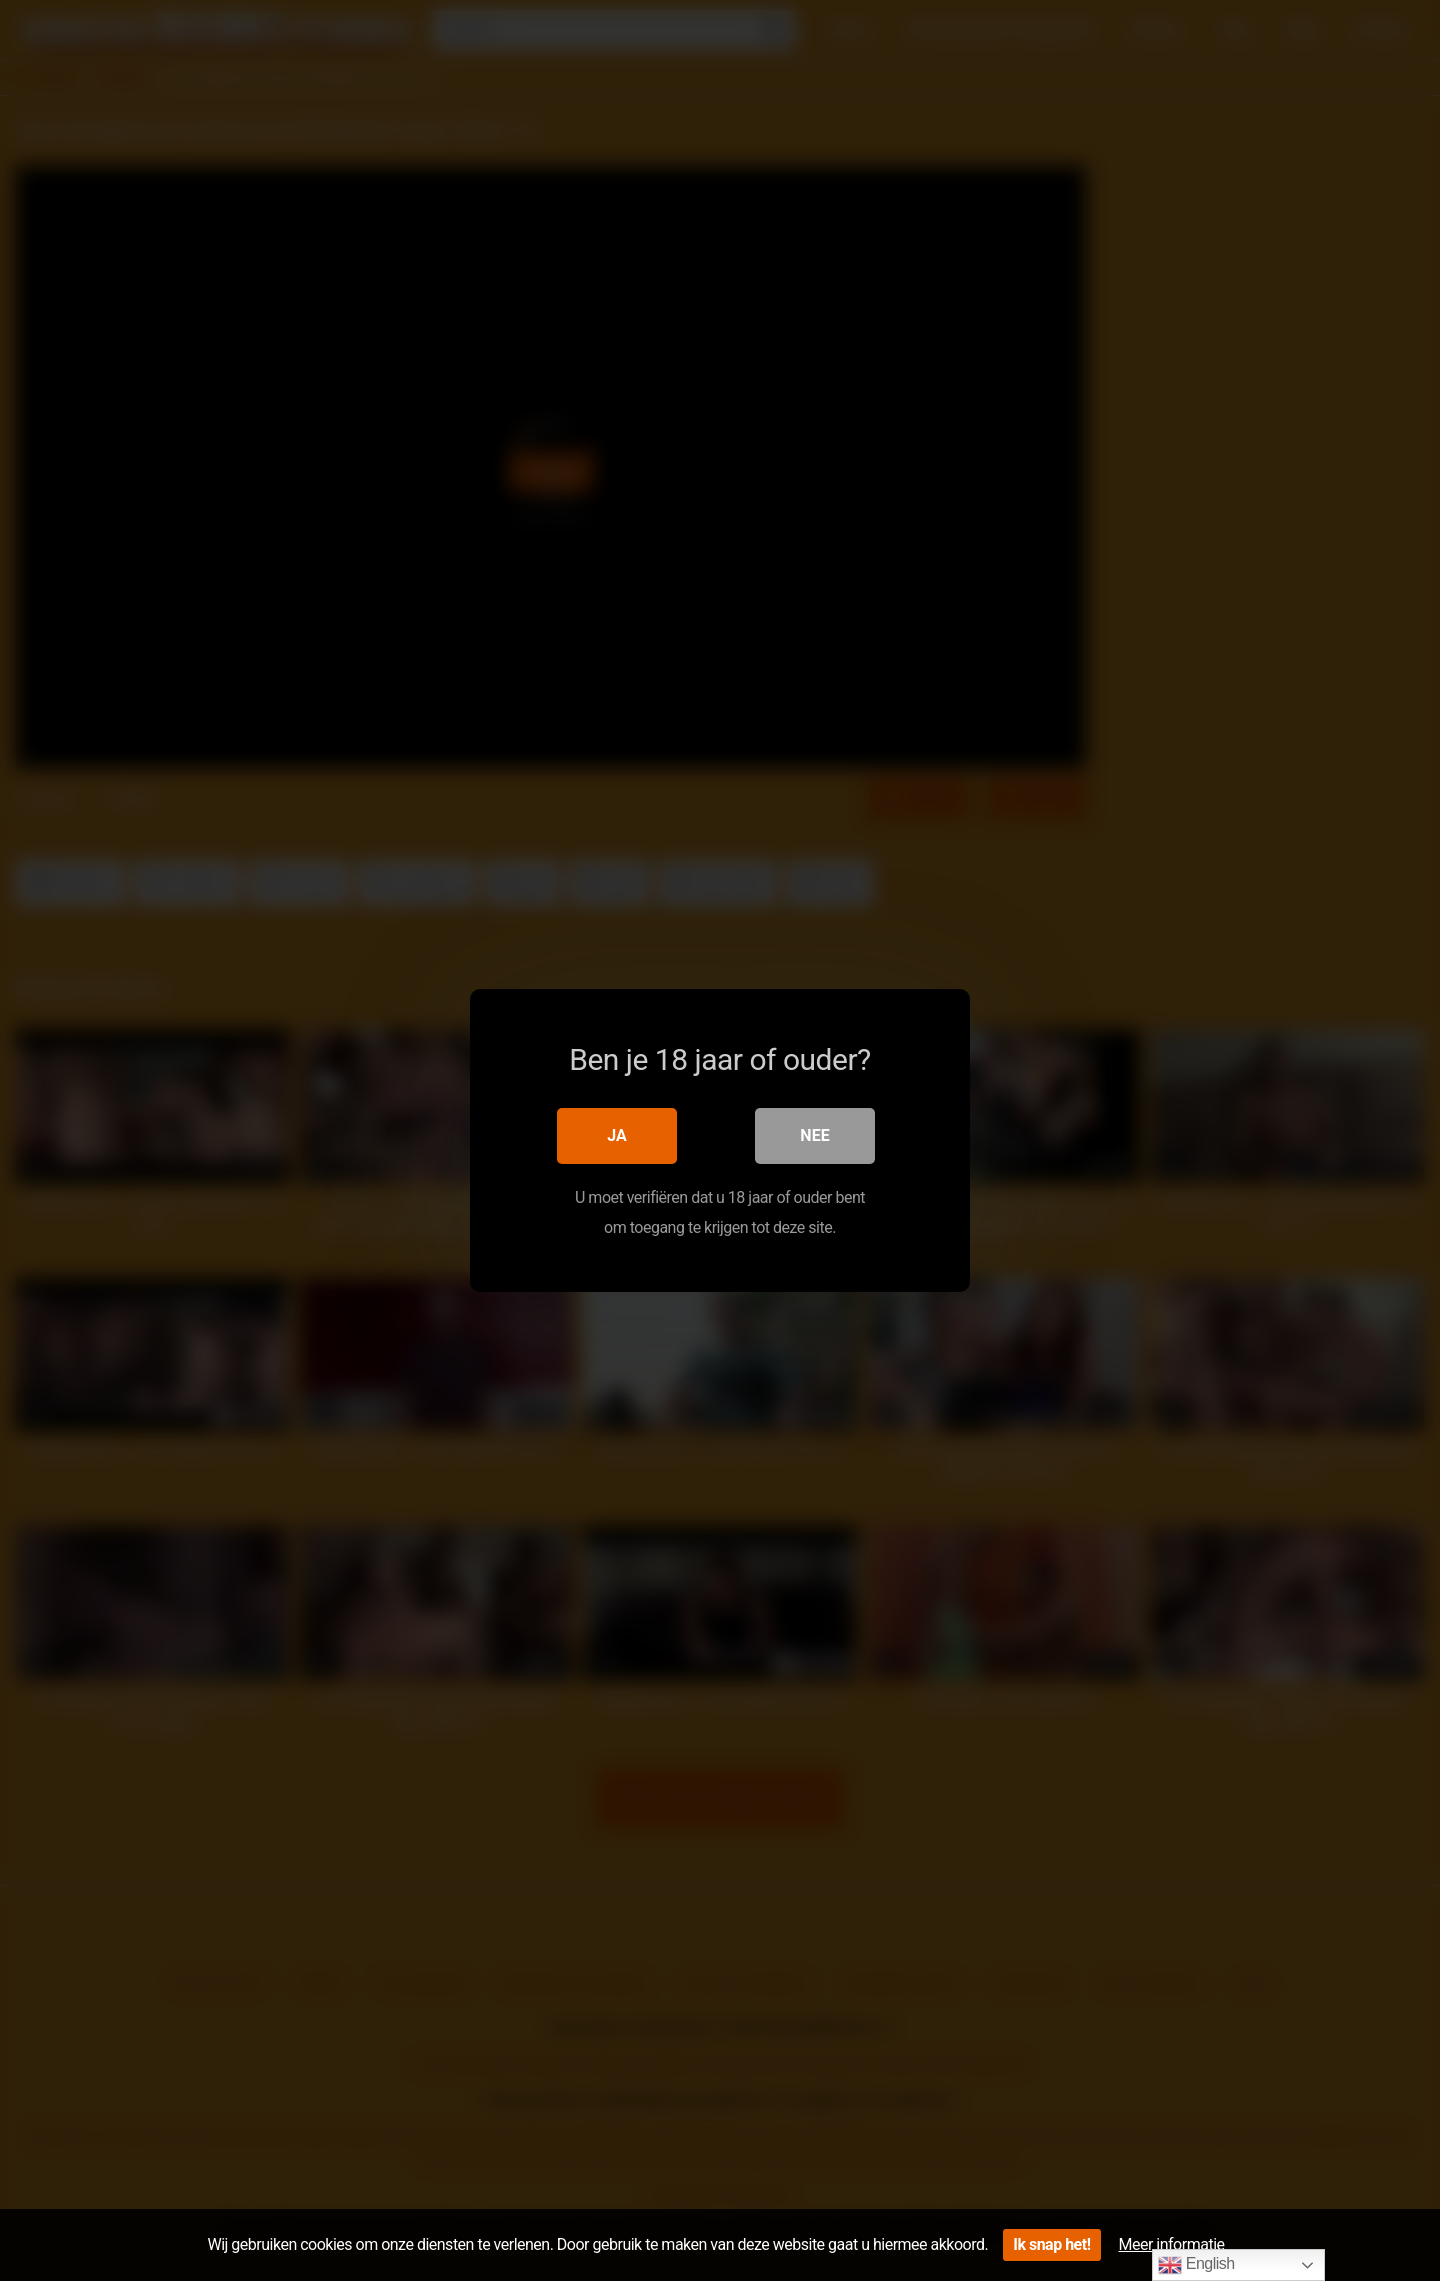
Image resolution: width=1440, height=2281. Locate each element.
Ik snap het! (1051, 2244)
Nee (814, 1135)
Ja (617, 1135)
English (1196, 2265)
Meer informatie (1172, 2244)
